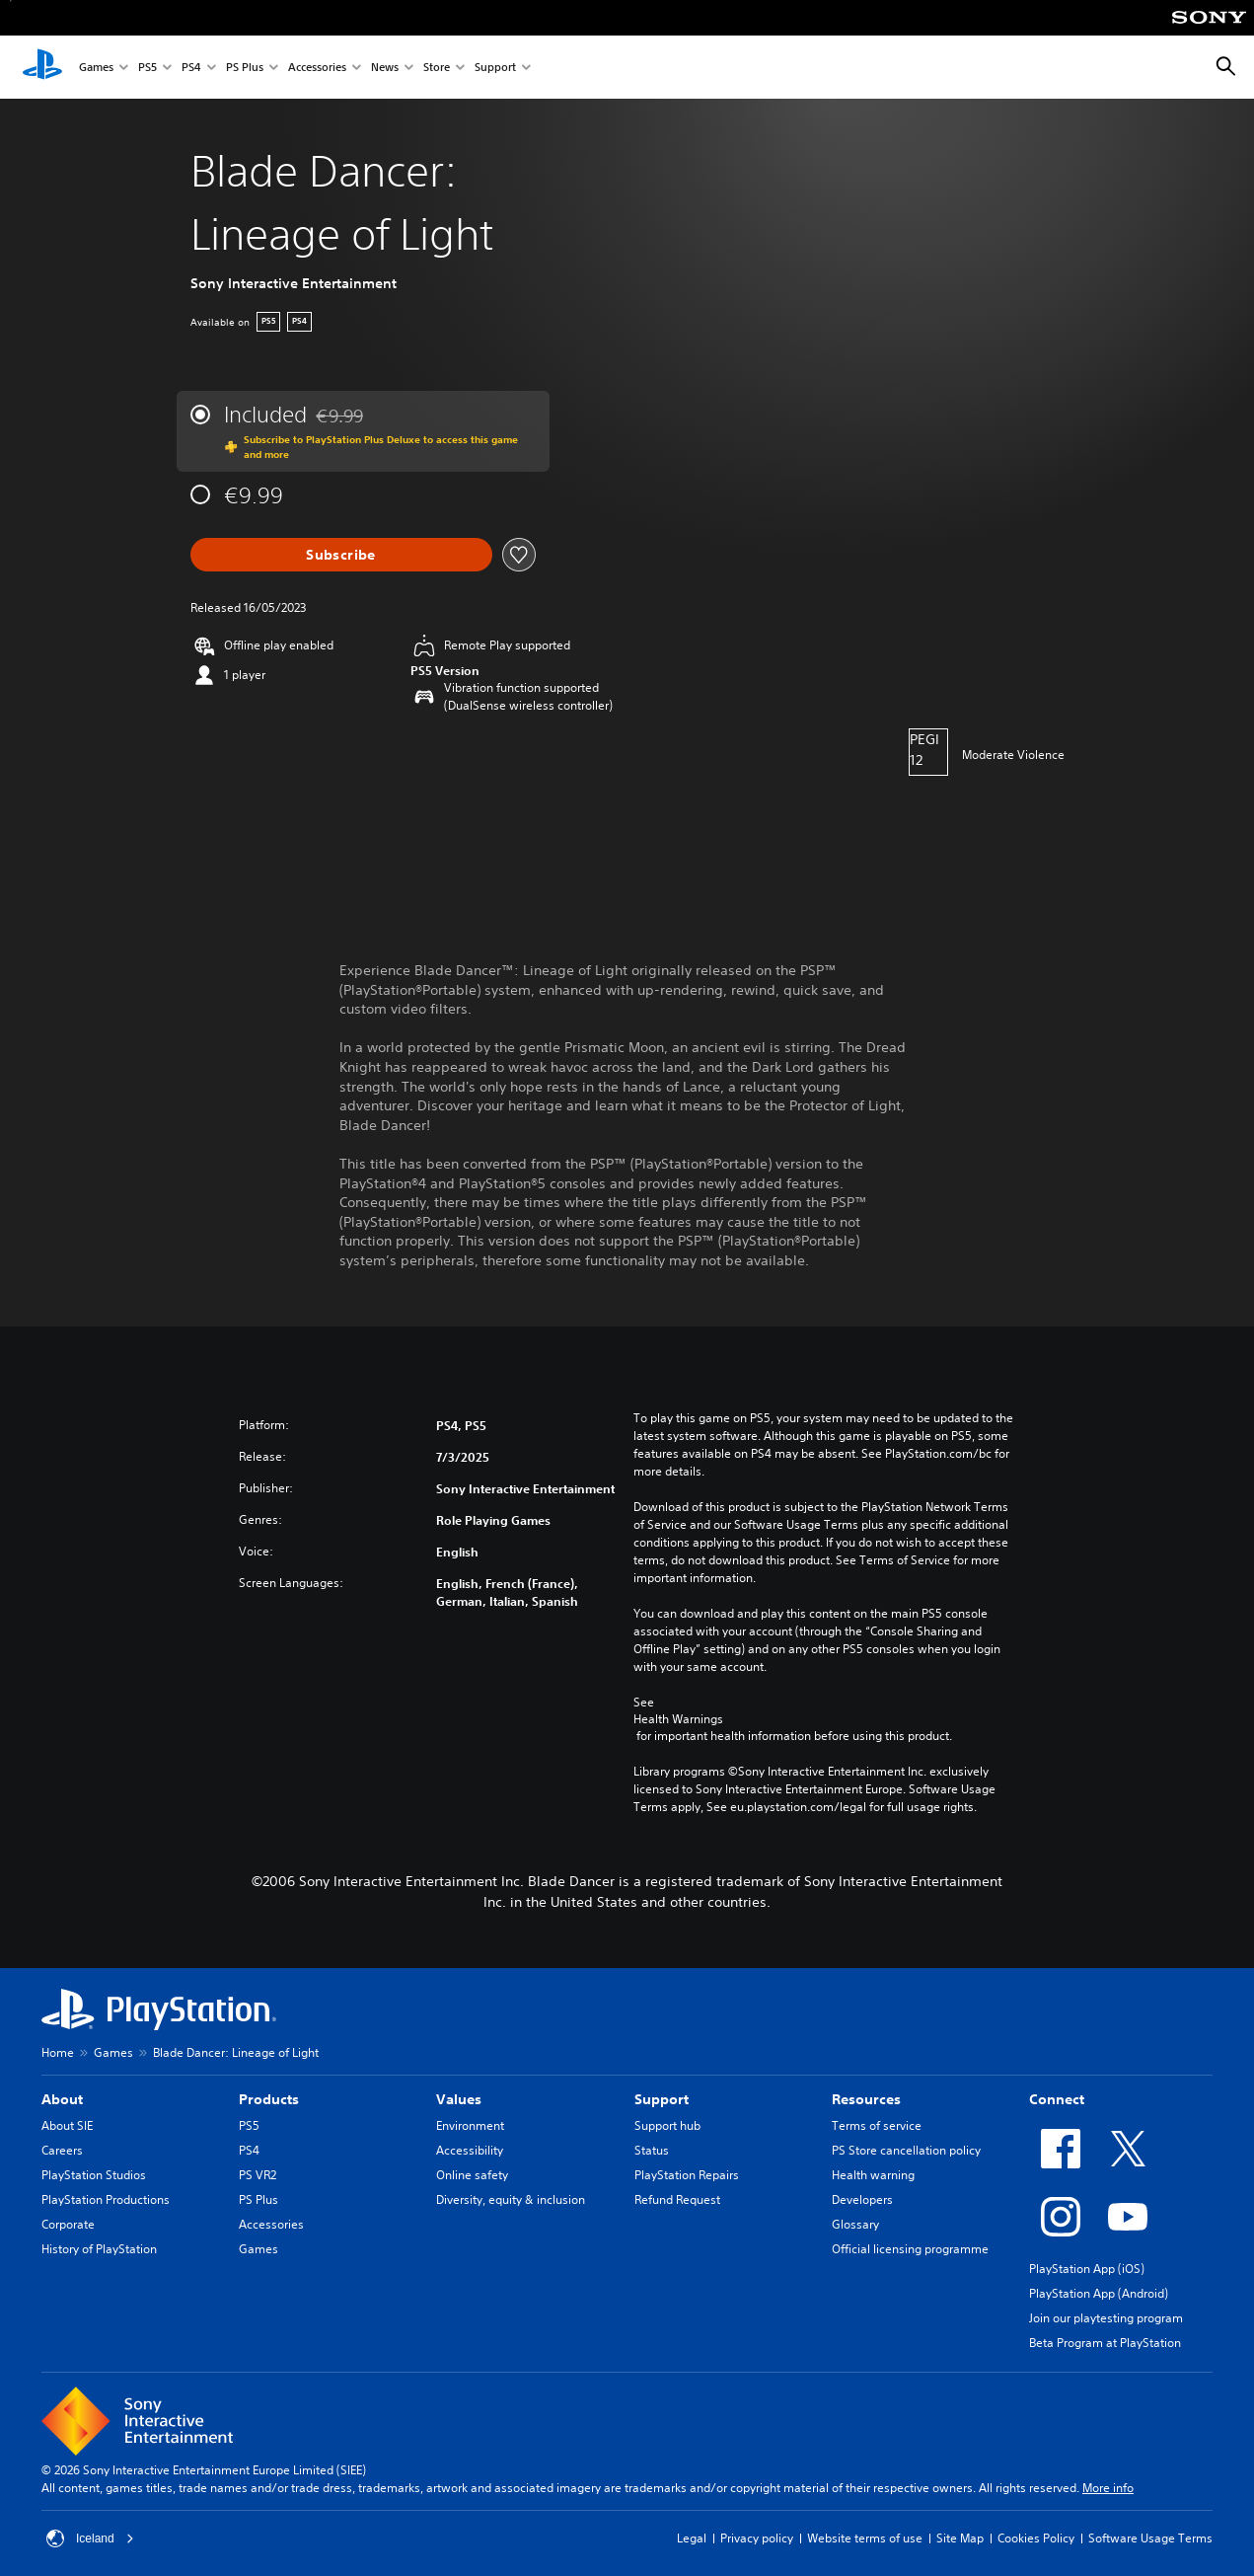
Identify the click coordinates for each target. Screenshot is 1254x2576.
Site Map (960, 2538)
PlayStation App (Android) (1098, 2293)
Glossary (855, 2224)
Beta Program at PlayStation (1105, 2342)
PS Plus (244, 67)
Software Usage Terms (1150, 2538)
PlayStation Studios (93, 2174)
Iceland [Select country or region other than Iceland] (90, 2538)
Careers (62, 2150)
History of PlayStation (99, 2248)
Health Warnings (678, 1719)
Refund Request (677, 2199)
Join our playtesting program (1106, 2318)
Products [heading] (269, 2099)
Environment (470, 2125)
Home (57, 2052)
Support (495, 67)
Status (651, 2150)
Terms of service (877, 2125)
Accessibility (469, 2150)
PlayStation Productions (105, 2199)
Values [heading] (458, 2099)
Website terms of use (864, 2538)
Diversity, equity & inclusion (510, 2199)
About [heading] (62, 2099)
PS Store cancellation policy (906, 2150)
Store (436, 67)
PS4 (191, 67)
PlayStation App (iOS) (1086, 2268)
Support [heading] (661, 2099)
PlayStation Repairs (686, 2174)
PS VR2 (257, 2174)
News (385, 67)
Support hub (667, 2125)
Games (96, 67)
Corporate (68, 2224)
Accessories (317, 67)
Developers (862, 2199)
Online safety (472, 2174)
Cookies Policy (1035, 2538)
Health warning (873, 2174)
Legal (691, 2538)
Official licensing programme (910, 2248)
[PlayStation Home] (42, 67)
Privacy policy (756, 2538)
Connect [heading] (1056, 2099)
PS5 (147, 67)
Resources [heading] (866, 2099)
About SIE (67, 2125)
